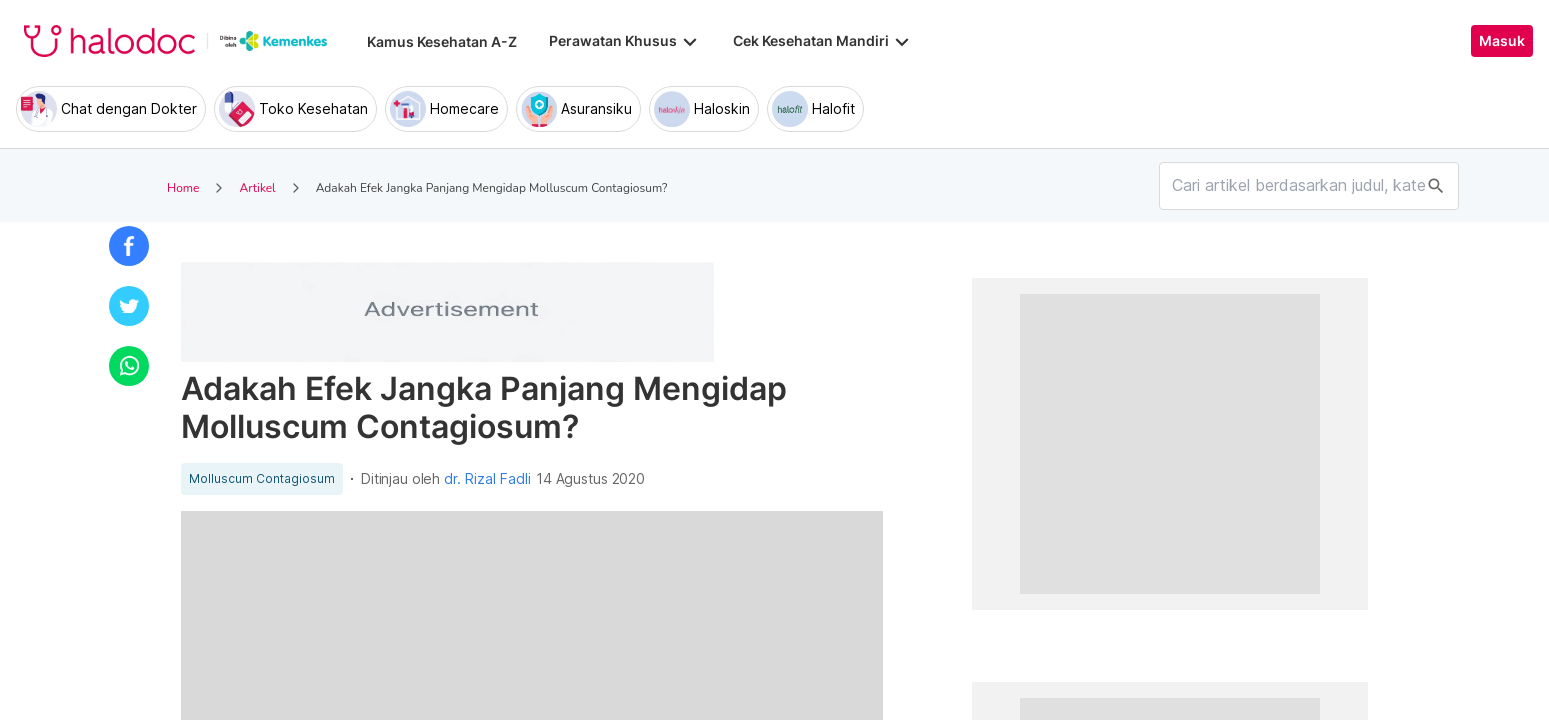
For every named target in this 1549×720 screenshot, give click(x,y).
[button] (129, 246)
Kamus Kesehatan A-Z (442, 41)
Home (183, 188)
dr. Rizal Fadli (487, 479)
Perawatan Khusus (625, 41)
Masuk (1502, 41)
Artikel (257, 188)
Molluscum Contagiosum (262, 479)
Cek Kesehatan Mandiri (823, 41)
